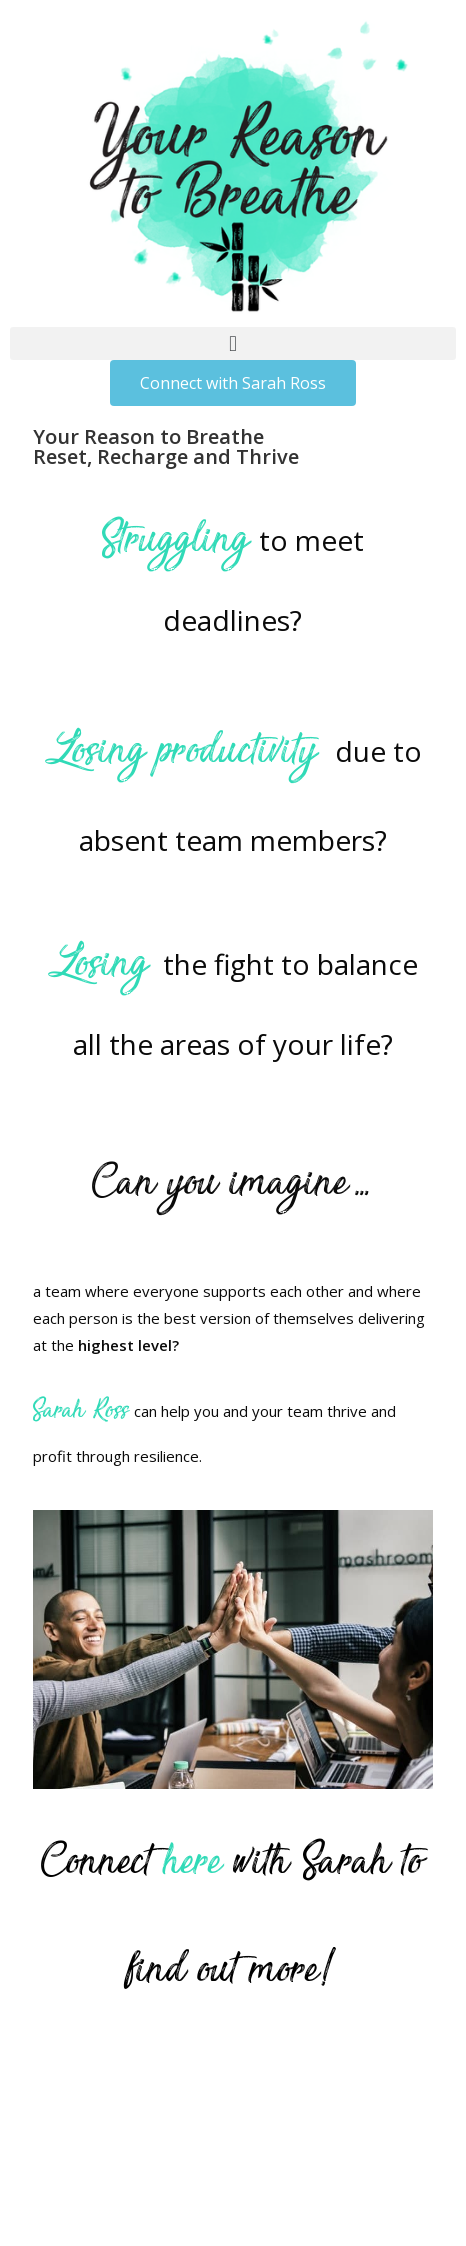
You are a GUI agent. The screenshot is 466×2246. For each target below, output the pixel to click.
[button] (233, 343)
